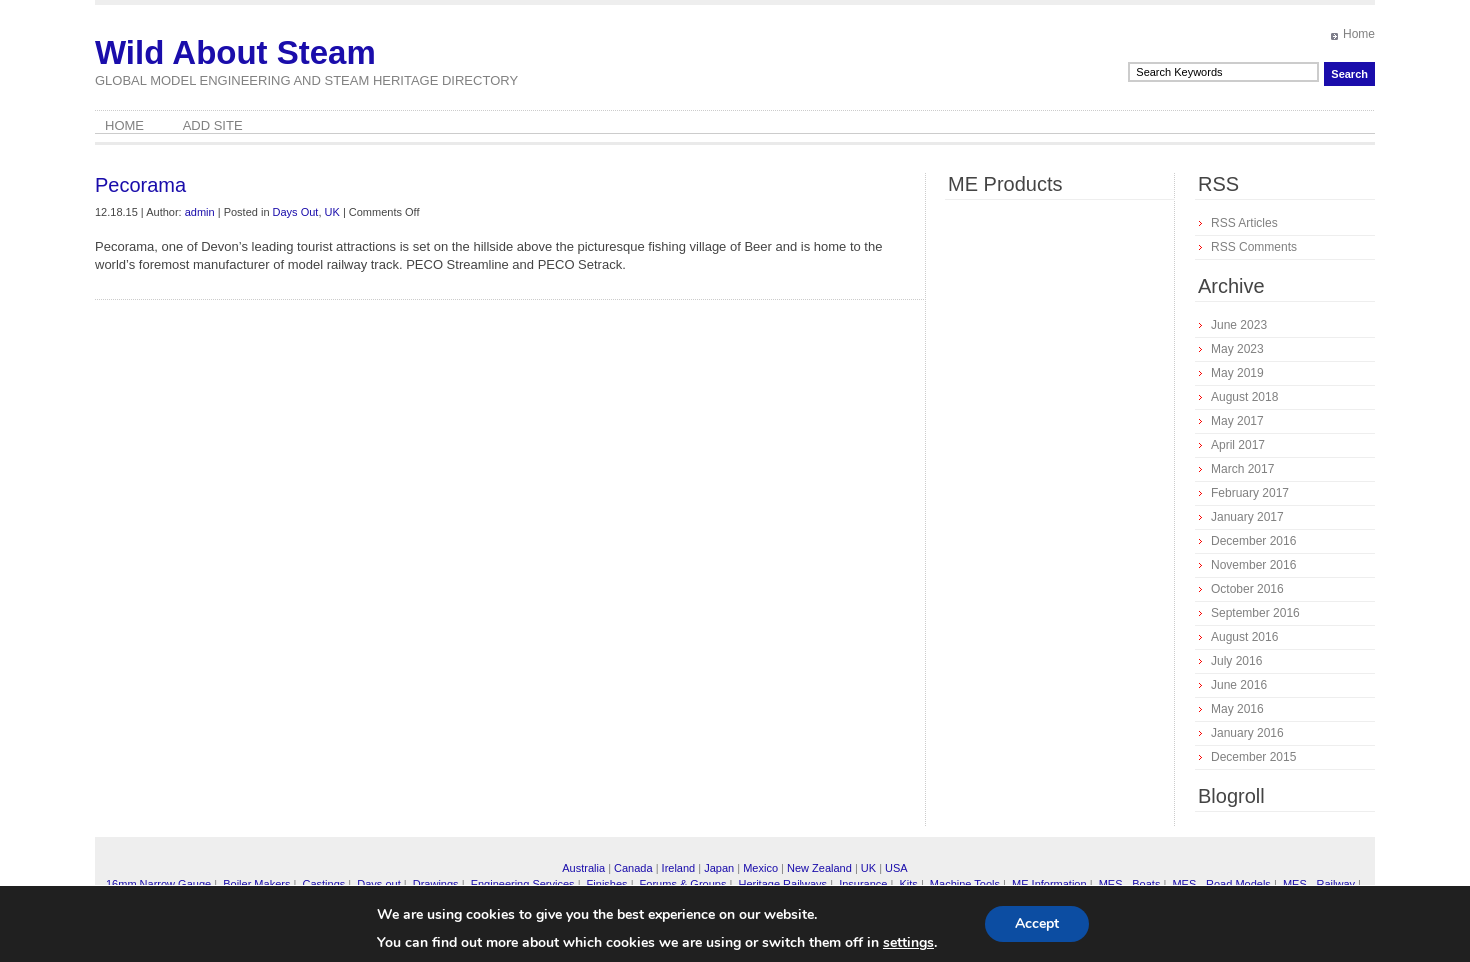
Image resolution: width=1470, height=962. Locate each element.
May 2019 (1237, 373)
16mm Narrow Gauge (158, 884)
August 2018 (1244, 397)
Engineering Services (523, 884)
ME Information (1049, 884)
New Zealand (819, 868)
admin (200, 212)
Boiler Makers (256, 884)
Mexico (760, 868)
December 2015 (1253, 757)
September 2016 (1255, 613)
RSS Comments (1254, 247)
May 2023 (1237, 349)
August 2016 (1244, 637)
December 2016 (1253, 541)
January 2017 (1247, 517)
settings (908, 943)
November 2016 (1253, 565)
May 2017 (1237, 421)
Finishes (607, 884)
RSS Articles (1244, 223)
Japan (719, 868)
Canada (633, 868)
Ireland (679, 868)
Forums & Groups (683, 884)
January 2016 (1247, 733)
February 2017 (1250, 493)
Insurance (863, 884)
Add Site (213, 125)
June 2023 (1239, 325)
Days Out (296, 212)
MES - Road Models (1221, 884)
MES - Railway (1319, 884)
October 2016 (1247, 589)
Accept (1037, 923)
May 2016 (1237, 709)
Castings (323, 884)
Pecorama (140, 185)
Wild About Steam (235, 52)
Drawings (436, 884)
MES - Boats (1130, 884)
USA (896, 868)
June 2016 (1239, 685)
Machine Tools (965, 884)
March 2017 (1242, 469)
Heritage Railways (782, 884)
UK (332, 212)
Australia (583, 868)
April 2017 (1238, 445)
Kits (908, 884)
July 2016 (1236, 661)
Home (1359, 34)
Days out (378, 884)
